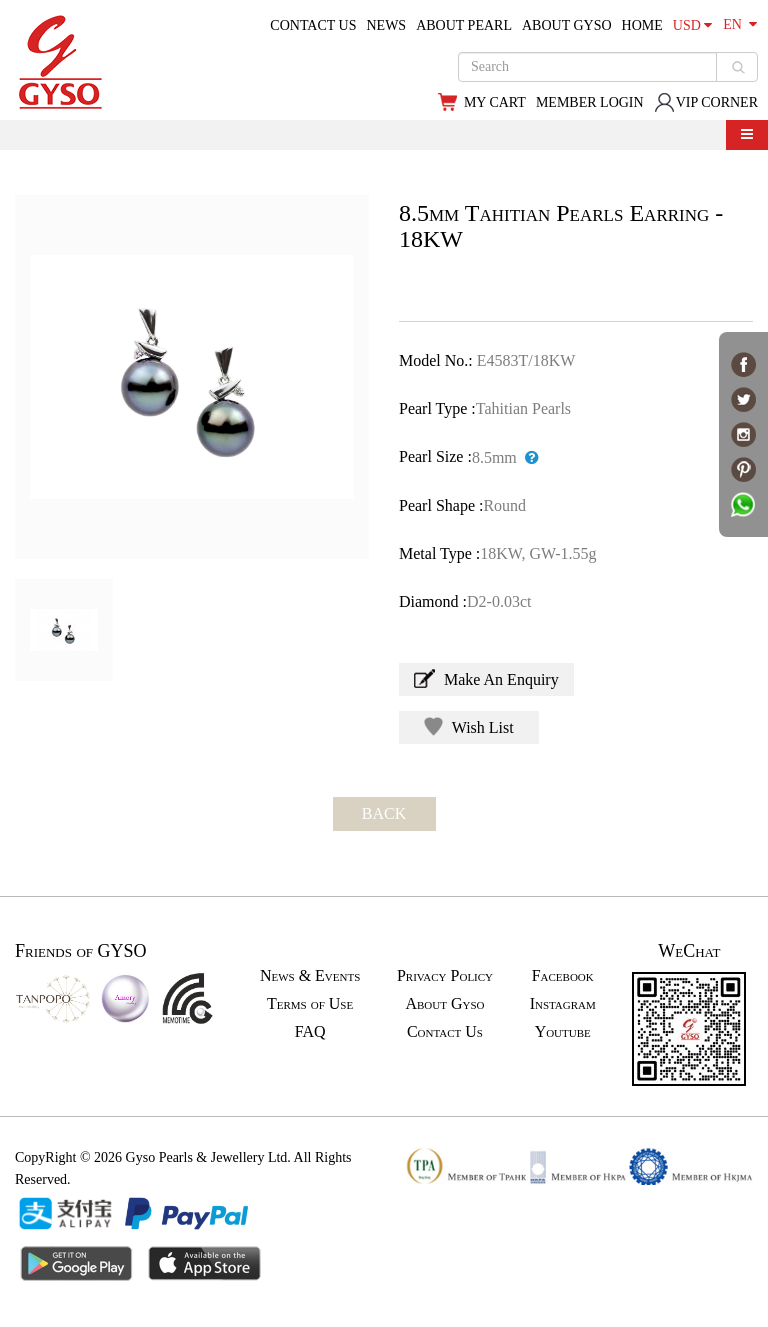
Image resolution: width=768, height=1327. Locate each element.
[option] (192, 377)
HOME (642, 25)
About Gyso (444, 1003)
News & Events (310, 975)
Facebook (563, 975)
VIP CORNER (706, 102)
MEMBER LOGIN (590, 102)
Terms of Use (310, 1003)
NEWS (386, 25)
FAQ (310, 1031)
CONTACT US (313, 25)
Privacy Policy (445, 975)
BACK (384, 813)
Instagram (563, 1003)
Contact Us (445, 1031)
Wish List (469, 726)
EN (740, 24)
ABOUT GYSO (567, 25)
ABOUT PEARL (464, 25)
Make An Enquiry (486, 678)
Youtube (563, 1031)
